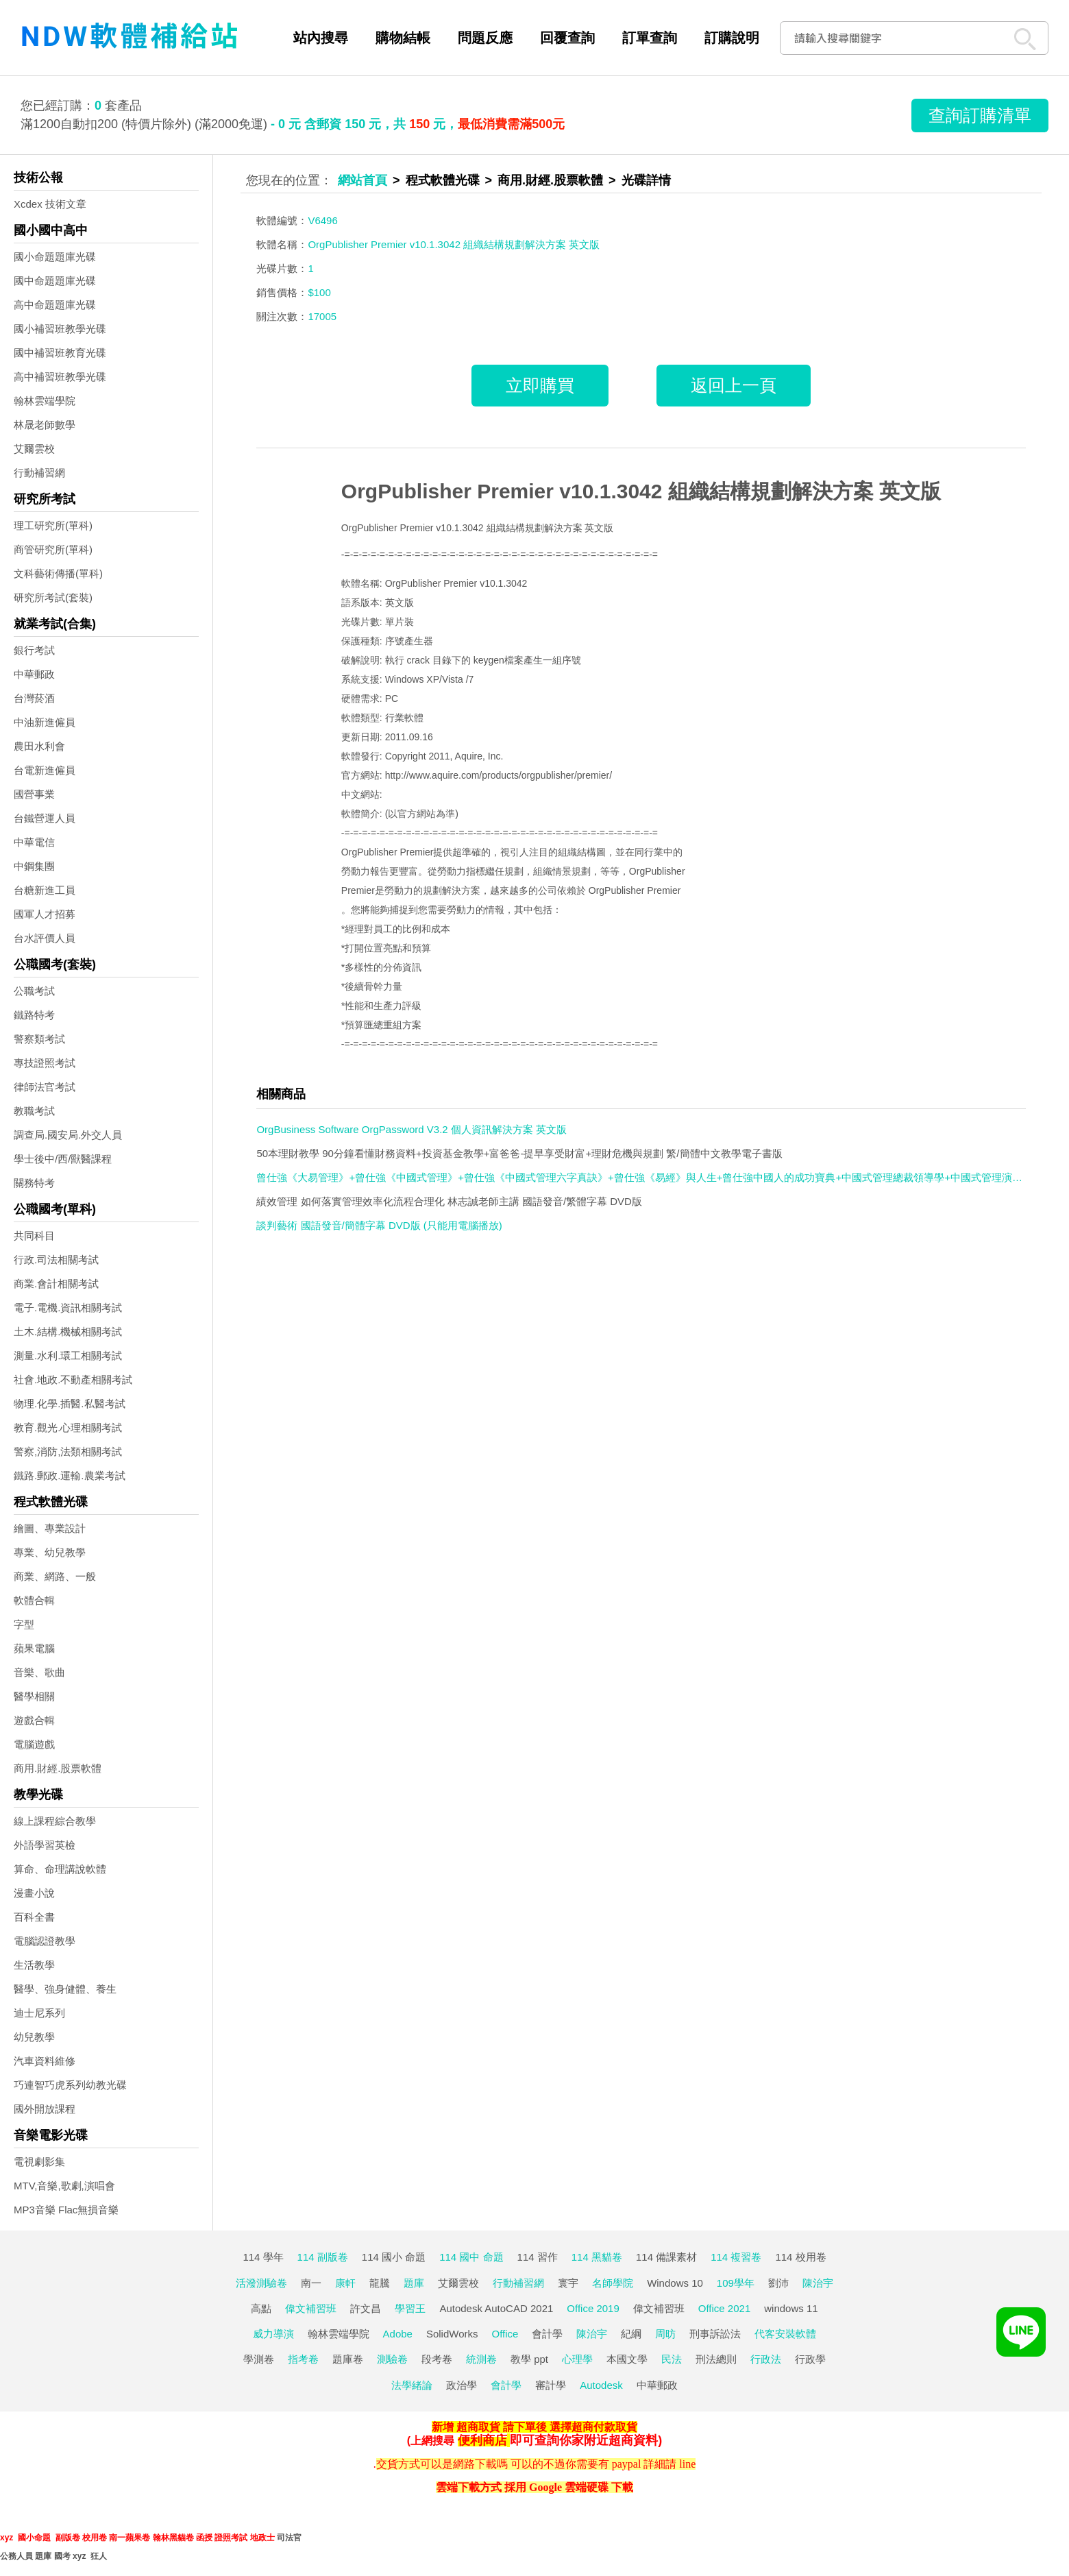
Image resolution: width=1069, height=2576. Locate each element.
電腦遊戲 (34, 1744)
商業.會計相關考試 (56, 1283)
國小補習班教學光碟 (60, 329)
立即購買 (540, 385)
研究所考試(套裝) (53, 597)
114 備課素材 (666, 2257)
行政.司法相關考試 (56, 1259)
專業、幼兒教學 (50, 1552)
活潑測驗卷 (261, 2283)
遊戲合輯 (34, 1720)
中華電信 (34, 842)
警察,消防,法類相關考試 (68, 1451)
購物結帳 (403, 37)
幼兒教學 (34, 2037)
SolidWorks (452, 2334)
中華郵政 (34, 674)
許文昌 (365, 2308)
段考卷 (436, 2359)
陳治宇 (817, 2283)
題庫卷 (347, 2359)
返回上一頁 (733, 385)
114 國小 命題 (394, 2257)
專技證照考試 (44, 1063)
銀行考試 (34, 650)
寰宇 (568, 2283)
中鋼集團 (34, 866)
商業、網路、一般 (55, 1576)
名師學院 (612, 2283)
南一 (311, 2283)
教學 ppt (529, 2359)
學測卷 (258, 2359)
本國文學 (627, 2359)
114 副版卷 (322, 2257)
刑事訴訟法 (715, 2334)
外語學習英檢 (44, 1845)
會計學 (547, 2334)
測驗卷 (392, 2359)
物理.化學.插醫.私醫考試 (69, 1403)
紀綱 (631, 2334)
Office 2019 (593, 2308)
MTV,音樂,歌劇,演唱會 (64, 2185)
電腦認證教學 (44, 1941)
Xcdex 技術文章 (50, 204)
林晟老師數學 (44, 424)
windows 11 (791, 2308)
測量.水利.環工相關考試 (68, 1355)
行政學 (810, 2359)
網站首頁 (362, 180)
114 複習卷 (736, 2257)
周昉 (665, 2334)
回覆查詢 (567, 37)
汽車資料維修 (44, 2061)
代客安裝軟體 (785, 2334)
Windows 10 (675, 2283)
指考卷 (303, 2359)
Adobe (398, 2334)
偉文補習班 (310, 2308)
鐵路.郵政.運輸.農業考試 (69, 1475)
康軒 (345, 2283)
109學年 (735, 2283)
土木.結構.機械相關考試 (68, 1331)
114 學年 (263, 2257)
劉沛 (778, 2283)
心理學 (577, 2359)
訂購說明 (731, 37)
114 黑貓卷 (597, 2257)
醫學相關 (34, 1696)
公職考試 (34, 991)
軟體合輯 (34, 1600)
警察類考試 (39, 1039)
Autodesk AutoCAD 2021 (496, 2308)
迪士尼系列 (39, 2013)
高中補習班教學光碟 (60, 376)
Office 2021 (724, 2308)
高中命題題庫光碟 (55, 305)
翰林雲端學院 (44, 400)
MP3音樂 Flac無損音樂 (66, 2209)
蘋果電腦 (34, 1648)
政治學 (461, 2385)
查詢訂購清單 (980, 115)
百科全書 (34, 1917)
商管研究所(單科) (53, 549)
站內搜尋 (320, 37)
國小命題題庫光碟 (55, 257)
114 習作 (537, 2257)
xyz (6, 2537)
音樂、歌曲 (39, 1672)
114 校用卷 (800, 2257)
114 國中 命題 (471, 2257)
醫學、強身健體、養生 (65, 1989)
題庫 (414, 2283)
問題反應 (485, 37)
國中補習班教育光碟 (60, 353)
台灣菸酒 (34, 698)
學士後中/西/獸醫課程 (63, 1159)
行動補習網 (39, 472)
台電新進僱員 (44, 770)
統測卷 (481, 2359)
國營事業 (34, 794)
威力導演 (273, 2334)
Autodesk (601, 2385)
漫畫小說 (34, 1893)
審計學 (550, 2385)
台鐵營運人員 (44, 818)
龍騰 (379, 2283)
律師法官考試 (44, 1087)
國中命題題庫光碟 (55, 281)
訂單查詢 (649, 37)
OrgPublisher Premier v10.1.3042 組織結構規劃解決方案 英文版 (641, 491)
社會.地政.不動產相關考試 (73, 1379)
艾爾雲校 (34, 448)
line (687, 2464)
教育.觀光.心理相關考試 (68, 1427)
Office (505, 2334)
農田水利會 (39, 746)
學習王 (410, 2308)
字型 (24, 1624)
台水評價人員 (44, 938)
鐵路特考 (34, 1015)
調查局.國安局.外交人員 (68, 1135)
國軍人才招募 (44, 914)
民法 (671, 2359)
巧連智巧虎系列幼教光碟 (70, 2085)
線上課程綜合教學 (55, 1821)
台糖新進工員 (44, 890)
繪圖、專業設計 (50, 1528)
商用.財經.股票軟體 (57, 1768)
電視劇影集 (39, 2161)
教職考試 (34, 1111)
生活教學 (34, 1965)
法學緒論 (411, 2385)
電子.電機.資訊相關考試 (68, 1307)
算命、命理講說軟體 (60, 1869)
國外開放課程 (44, 2109)
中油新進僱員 (44, 722)
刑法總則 (716, 2359)
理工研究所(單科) (53, 525)
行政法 (765, 2359)
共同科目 (34, 1235)
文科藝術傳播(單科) (58, 573)
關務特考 (34, 1183)
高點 (261, 2308)
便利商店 (482, 2440)
